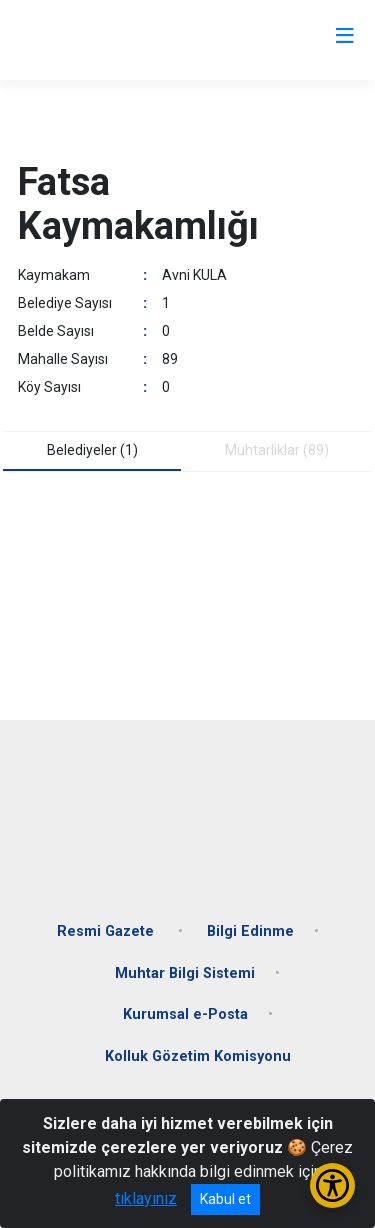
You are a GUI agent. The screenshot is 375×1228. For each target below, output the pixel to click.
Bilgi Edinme (250, 931)
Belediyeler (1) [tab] (92, 450)
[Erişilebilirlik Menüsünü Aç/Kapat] (332, 1185)
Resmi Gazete (107, 931)
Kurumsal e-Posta (185, 1014)
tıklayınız (146, 1198)
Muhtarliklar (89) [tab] (277, 450)
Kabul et (225, 1199)
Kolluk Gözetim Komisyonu (198, 1056)
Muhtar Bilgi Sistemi (185, 973)
